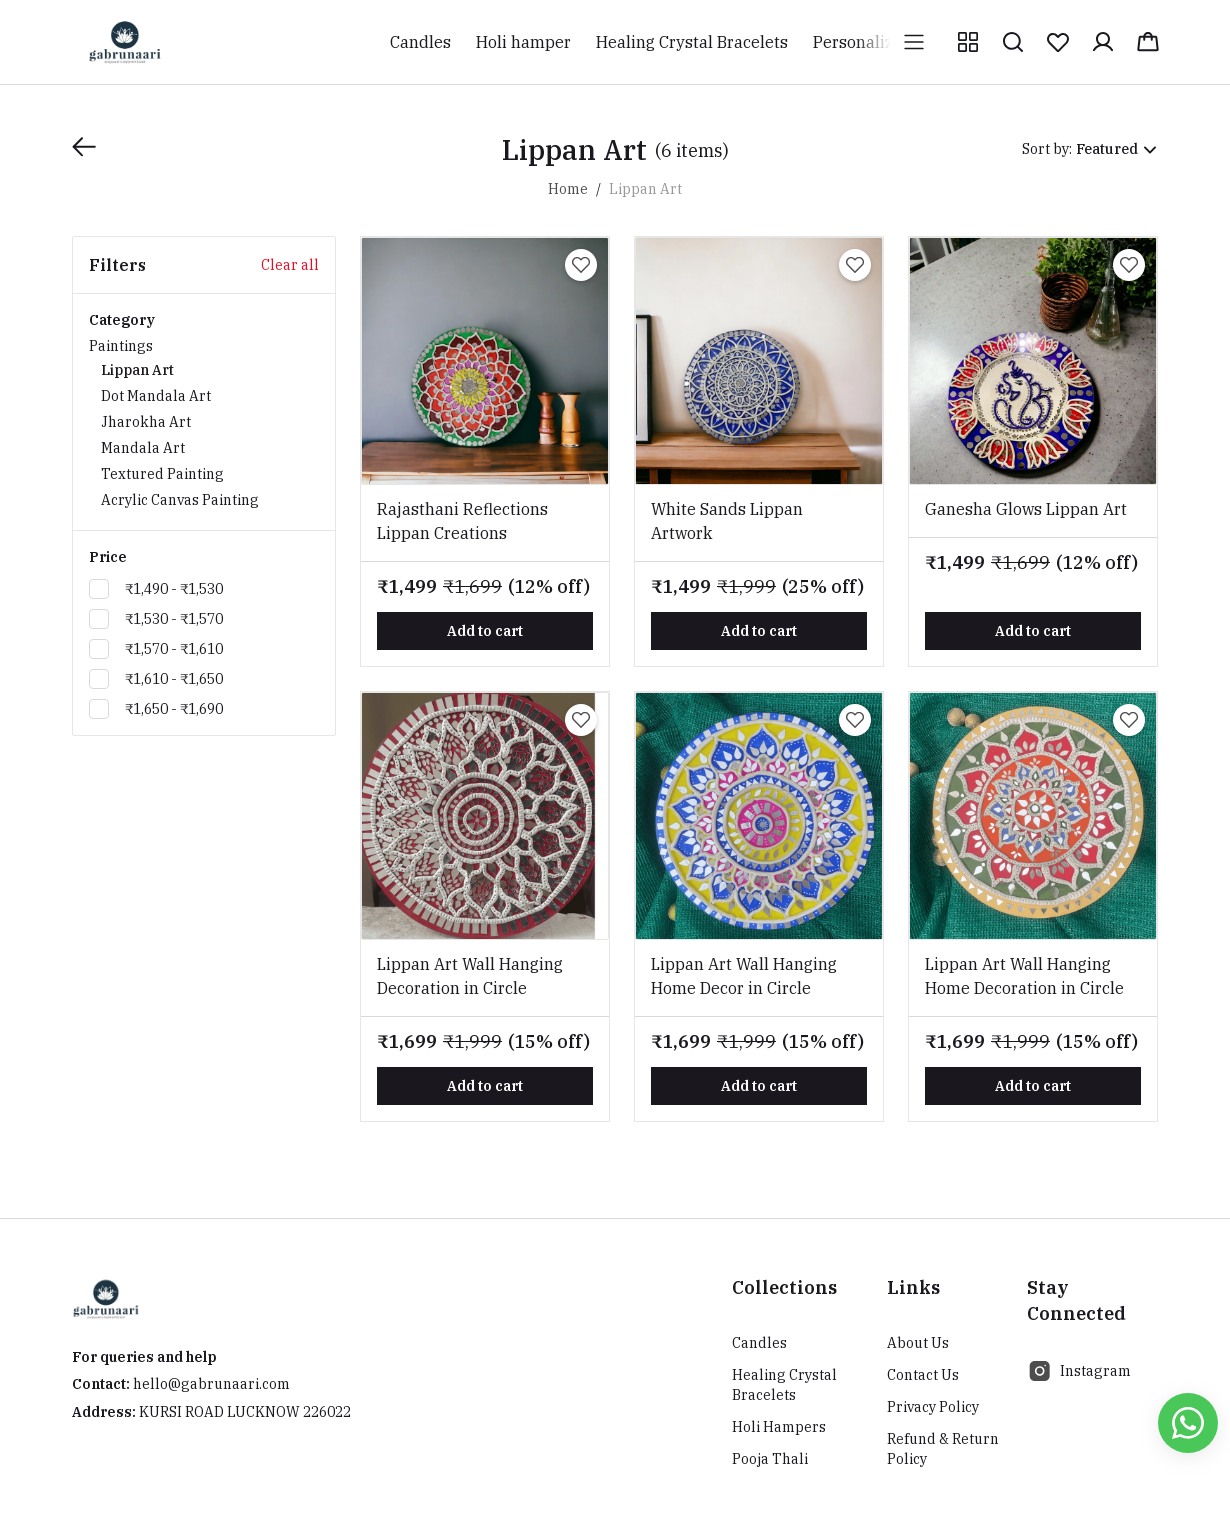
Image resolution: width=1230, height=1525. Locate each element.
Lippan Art (137, 370)
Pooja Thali (770, 1459)
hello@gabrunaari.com (211, 1384)
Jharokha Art (146, 422)
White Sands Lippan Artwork (727, 521)
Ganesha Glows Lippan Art (1026, 509)
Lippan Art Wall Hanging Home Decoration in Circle (1024, 976)
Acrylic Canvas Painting (180, 500)
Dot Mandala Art (156, 396)
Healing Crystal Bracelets (784, 1385)
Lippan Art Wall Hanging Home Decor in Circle (744, 976)
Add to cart (485, 631)
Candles (759, 1343)
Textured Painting (162, 474)
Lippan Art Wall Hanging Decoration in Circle (470, 976)
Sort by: (1047, 149)
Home (568, 189)
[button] (968, 42)
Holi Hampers (779, 1427)
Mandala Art (143, 448)
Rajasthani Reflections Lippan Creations (462, 521)
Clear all (290, 265)
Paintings (204, 424)
